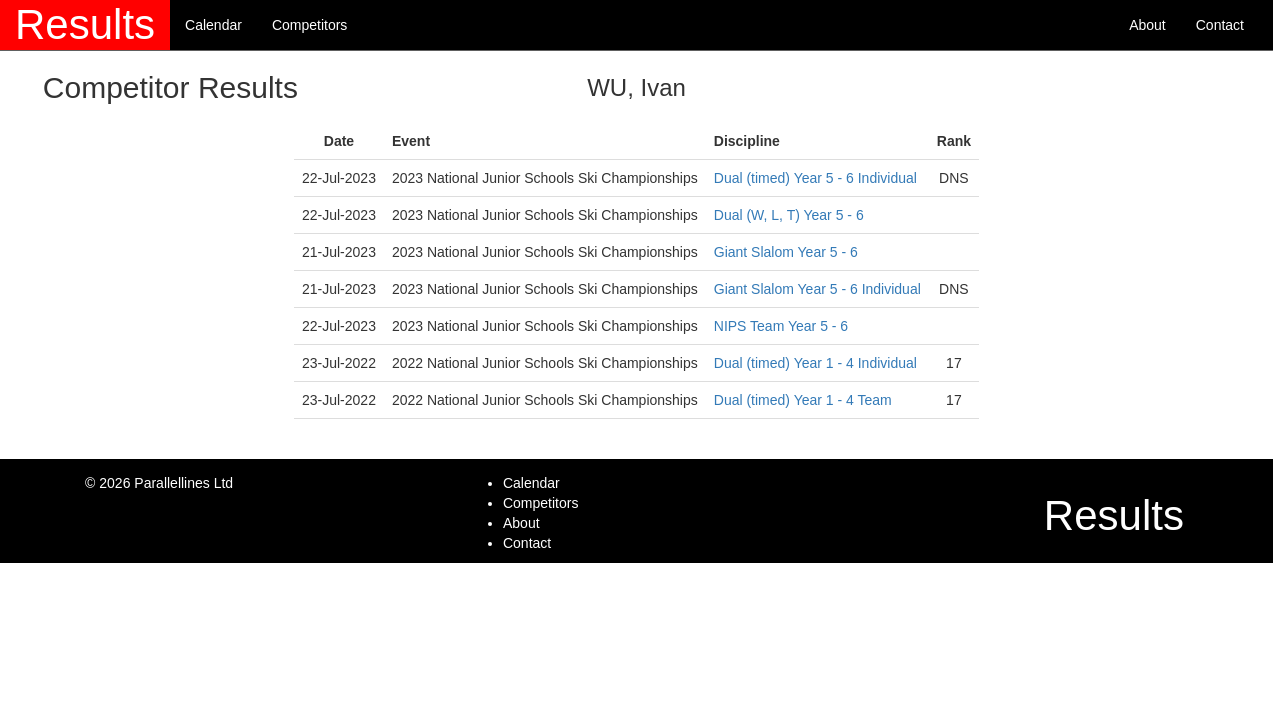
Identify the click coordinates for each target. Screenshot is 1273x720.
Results (85, 24)
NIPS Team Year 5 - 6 (781, 326)
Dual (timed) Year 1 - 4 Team (803, 400)
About (1147, 25)
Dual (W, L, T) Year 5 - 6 (789, 215)
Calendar (213, 25)
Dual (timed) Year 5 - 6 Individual (815, 178)
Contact (1220, 25)
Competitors (309, 25)
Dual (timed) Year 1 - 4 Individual (815, 363)
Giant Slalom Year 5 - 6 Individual (817, 289)
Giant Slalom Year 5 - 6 (786, 252)
